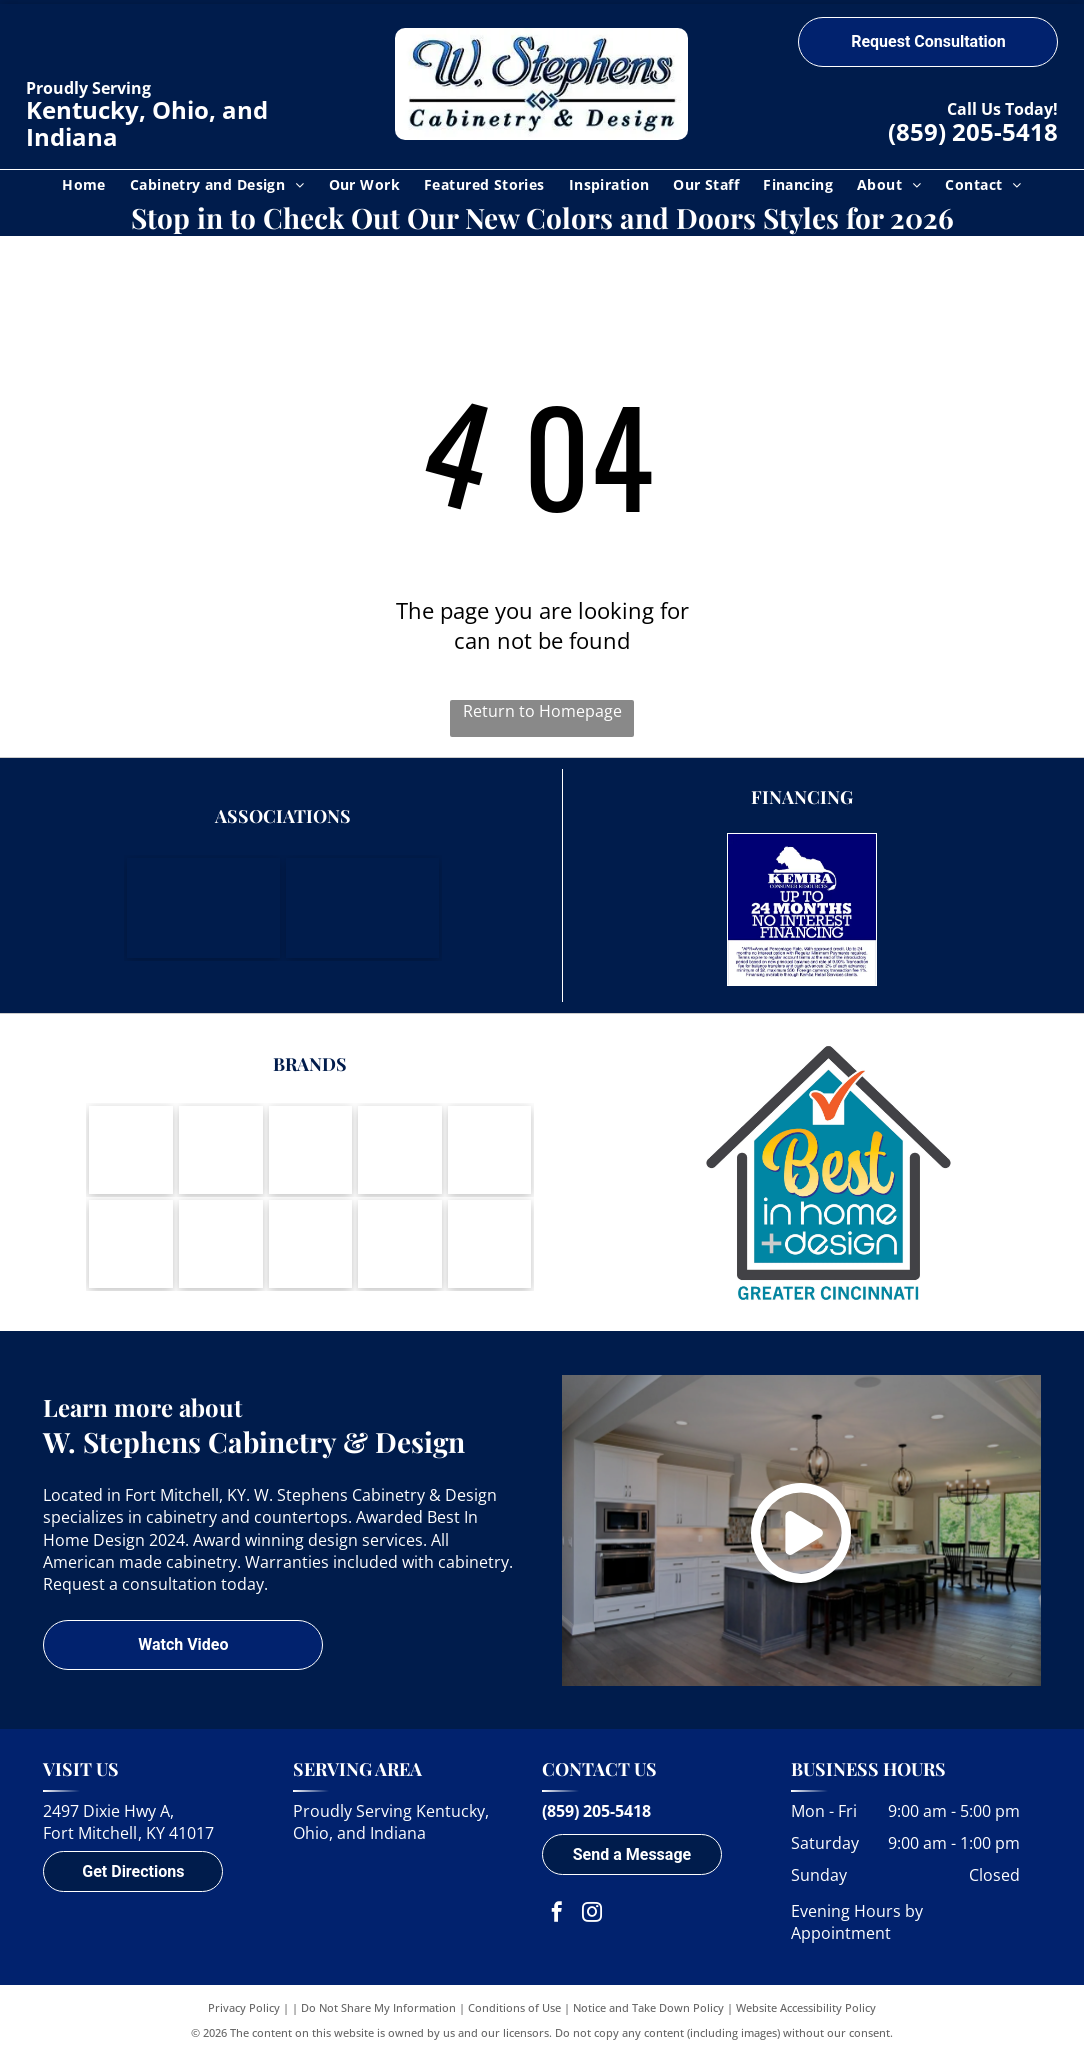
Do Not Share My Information (378, 2007)
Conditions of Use (514, 2007)
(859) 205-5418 (973, 131)
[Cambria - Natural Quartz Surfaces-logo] (311, 1244)
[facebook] (557, 1914)
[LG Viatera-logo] (131, 1244)
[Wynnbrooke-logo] (221, 1244)
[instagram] (592, 1914)
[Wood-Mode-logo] (131, 1150)
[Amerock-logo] (400, 1150)
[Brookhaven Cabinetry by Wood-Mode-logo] (221, 1150)
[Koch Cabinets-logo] (311, 1150)
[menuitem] (84, 184)
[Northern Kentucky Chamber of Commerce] (203, 908)
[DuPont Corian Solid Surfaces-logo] (400, 1244)
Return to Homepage (542, 711)
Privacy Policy (244, 2007)
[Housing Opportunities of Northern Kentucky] (362, 908)
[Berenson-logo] (490, 1150)
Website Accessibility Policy (806, 2007)
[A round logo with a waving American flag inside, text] (490, 1244)
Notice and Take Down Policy (648, 2007)
